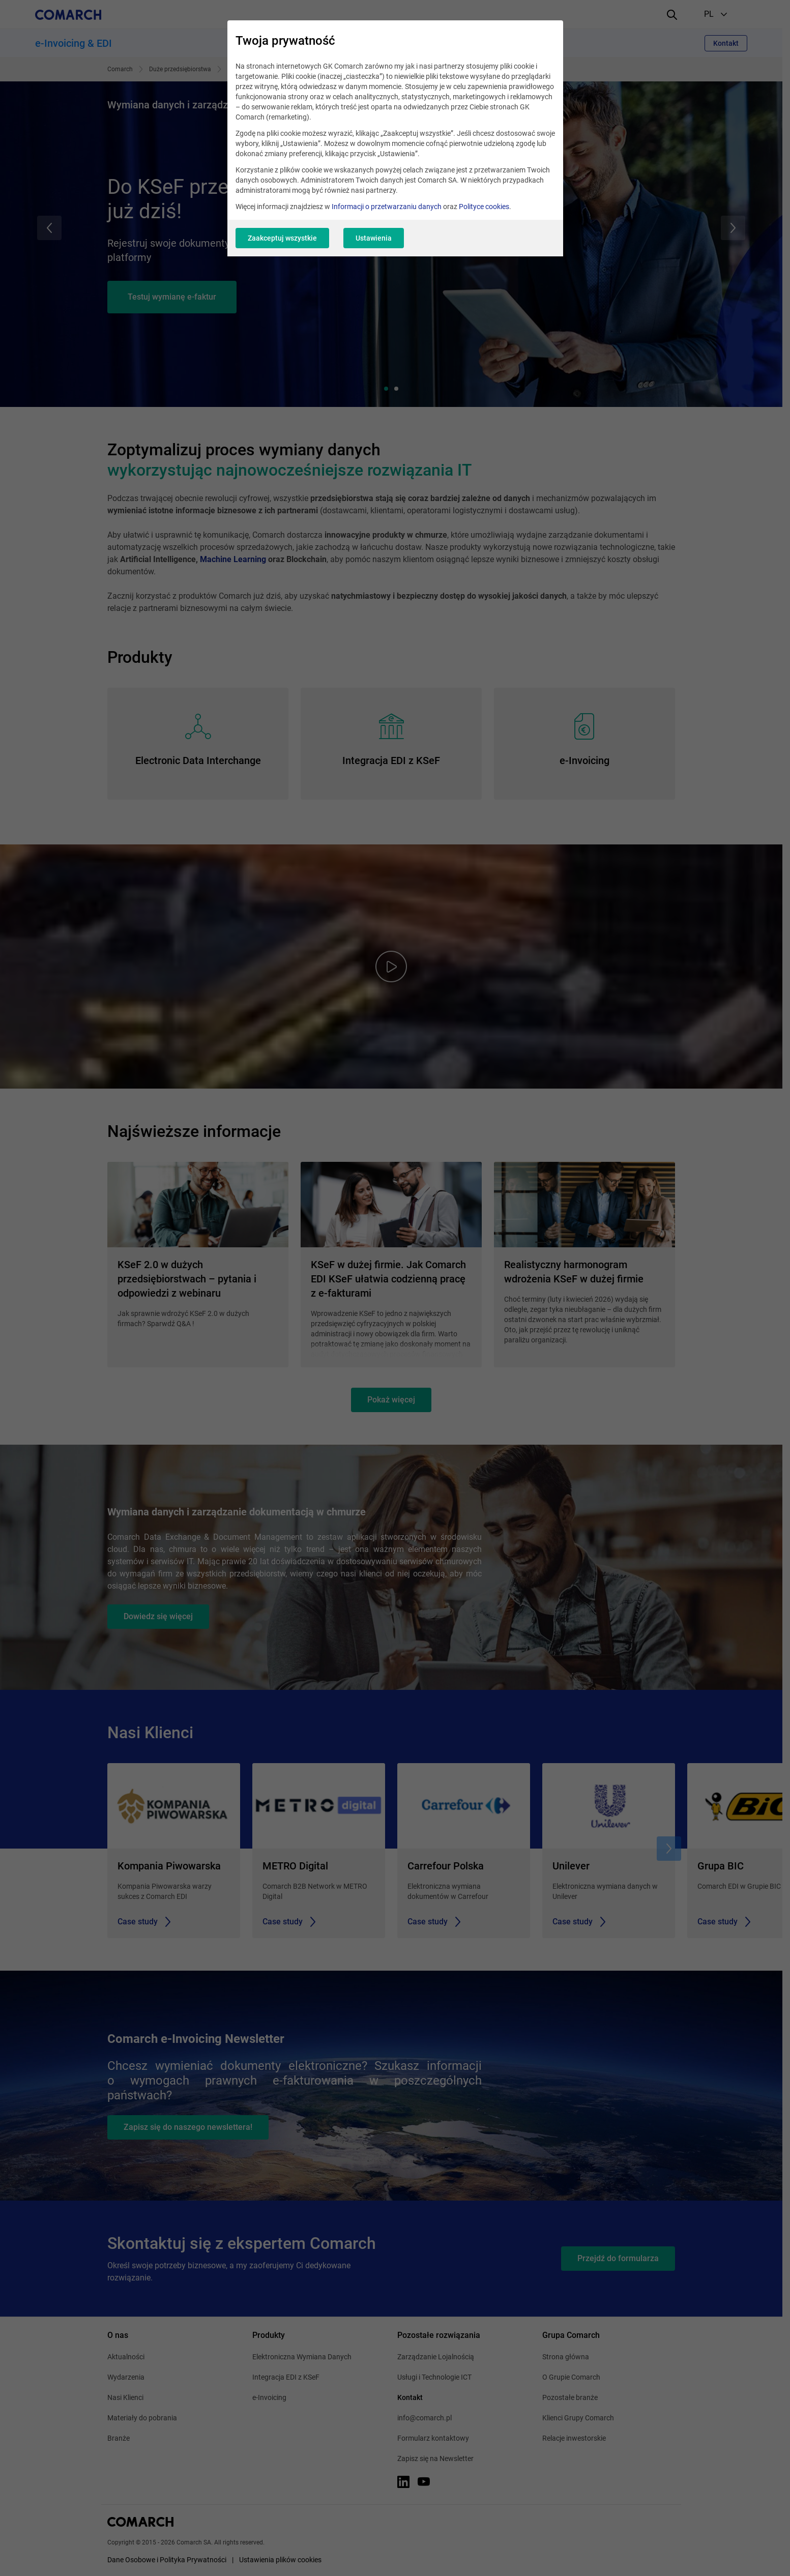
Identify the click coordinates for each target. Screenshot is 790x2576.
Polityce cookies (484, 206)
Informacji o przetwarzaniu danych (387, 206)
